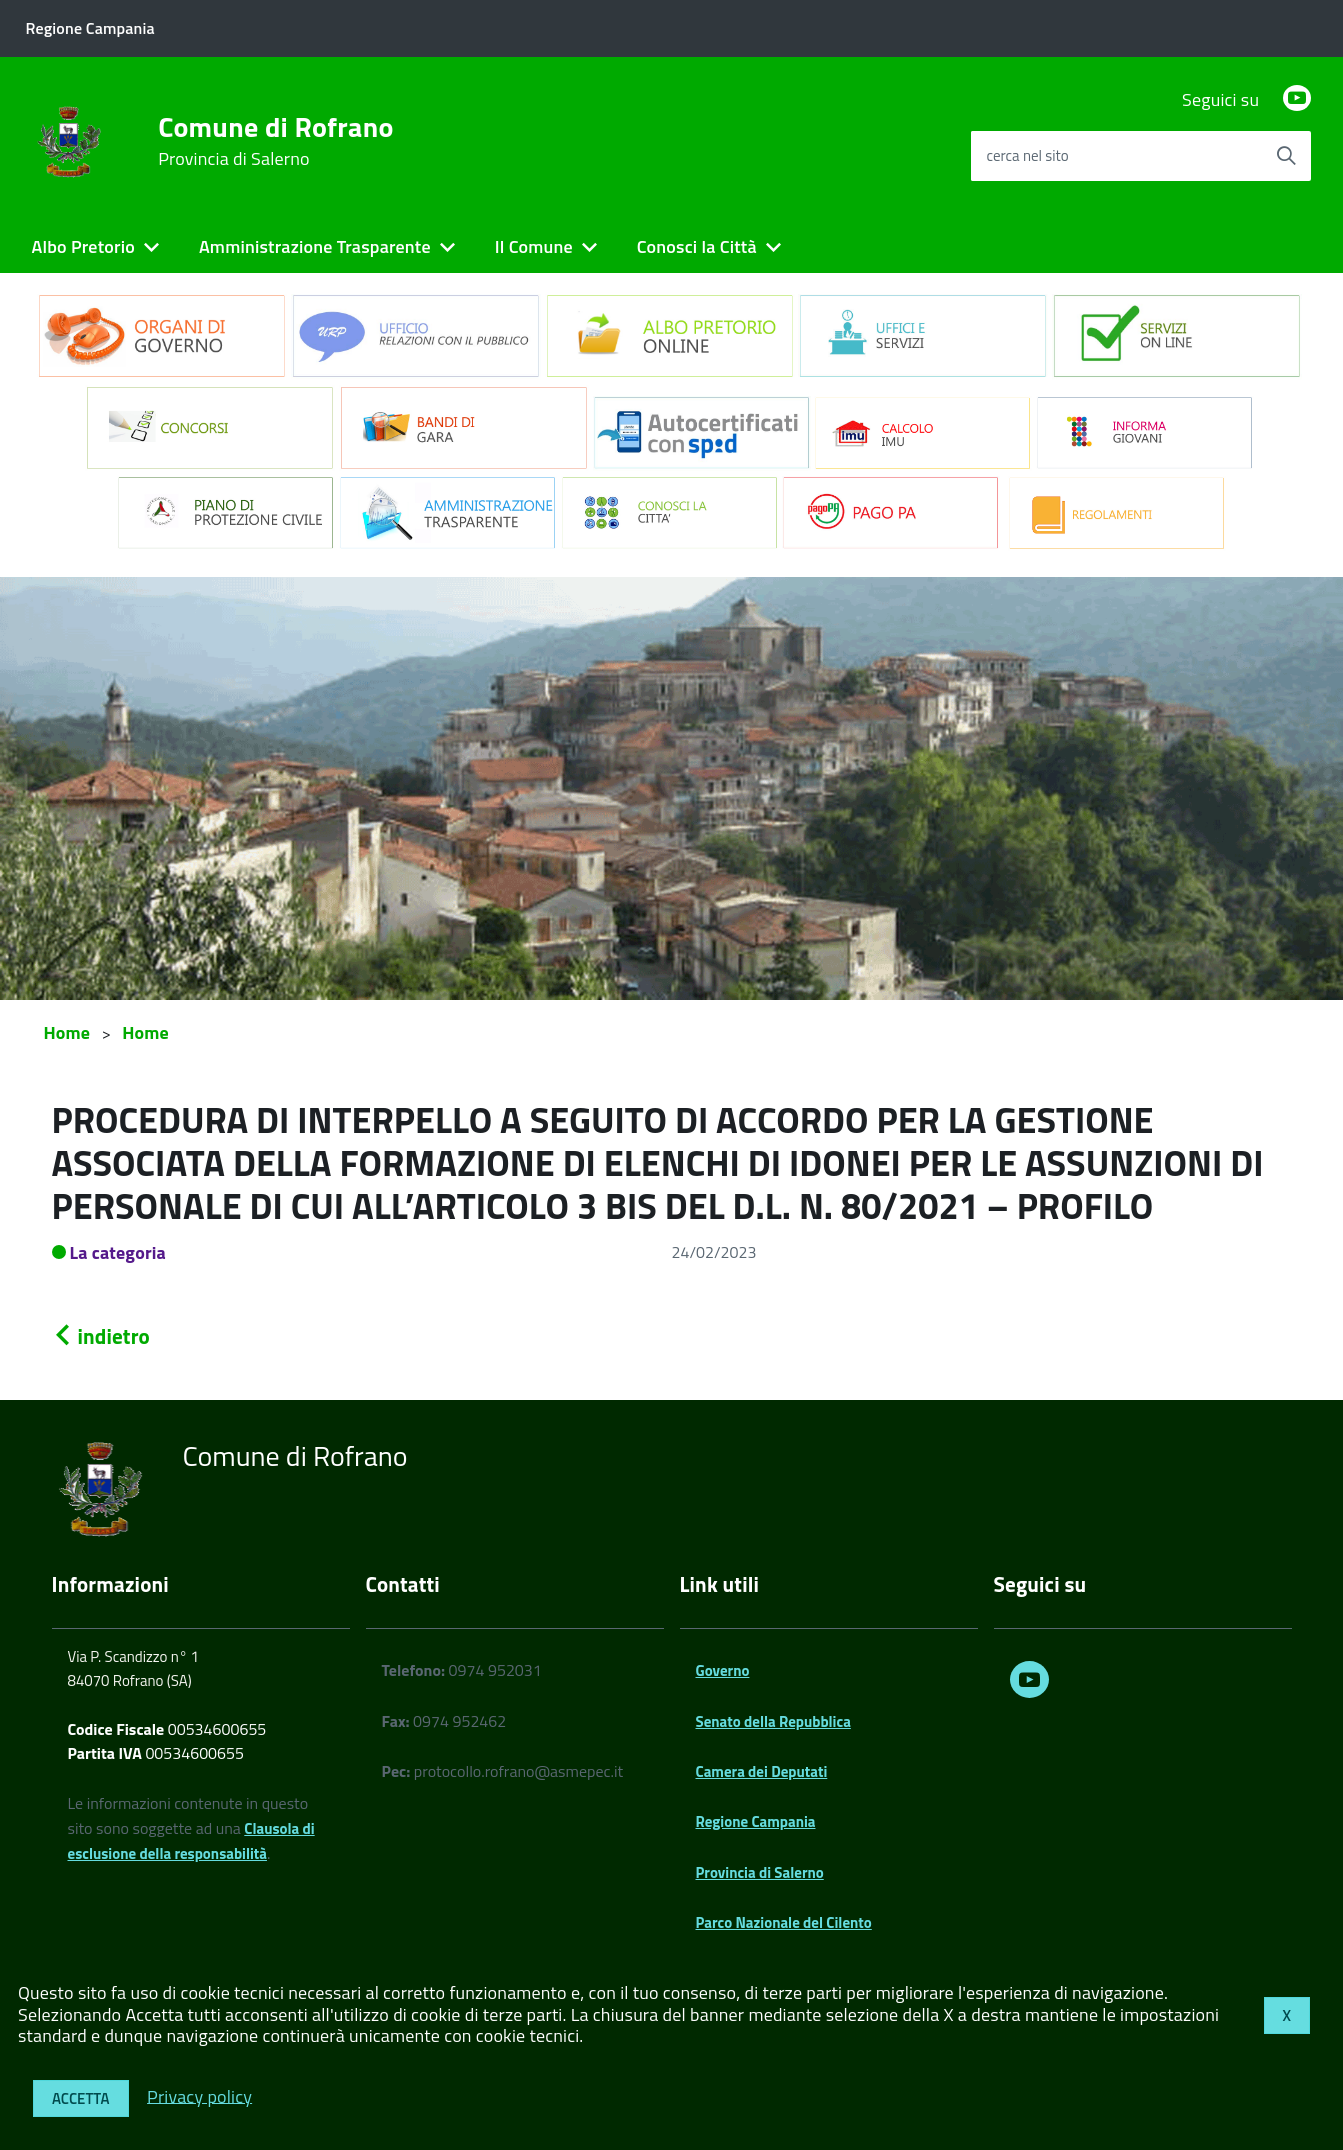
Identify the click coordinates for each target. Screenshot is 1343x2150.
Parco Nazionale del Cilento (784, 1922)
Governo (723, 1670)
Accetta (81, 2098)
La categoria (118, 1252)
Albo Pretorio (83, 246)
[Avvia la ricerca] (1286, 156)
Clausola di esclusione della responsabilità (191, 1841)
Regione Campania (756, 1821)
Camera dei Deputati (762, 1771)
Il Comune (534, 246)
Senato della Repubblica (773, 1721)
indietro (101, 1336)
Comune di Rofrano (275, 141)
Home (67, 1032)
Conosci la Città (697, 246)
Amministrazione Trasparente (315, 246)
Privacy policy (199, 2095)
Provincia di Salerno (760, 1872)
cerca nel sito (1027, 155)
